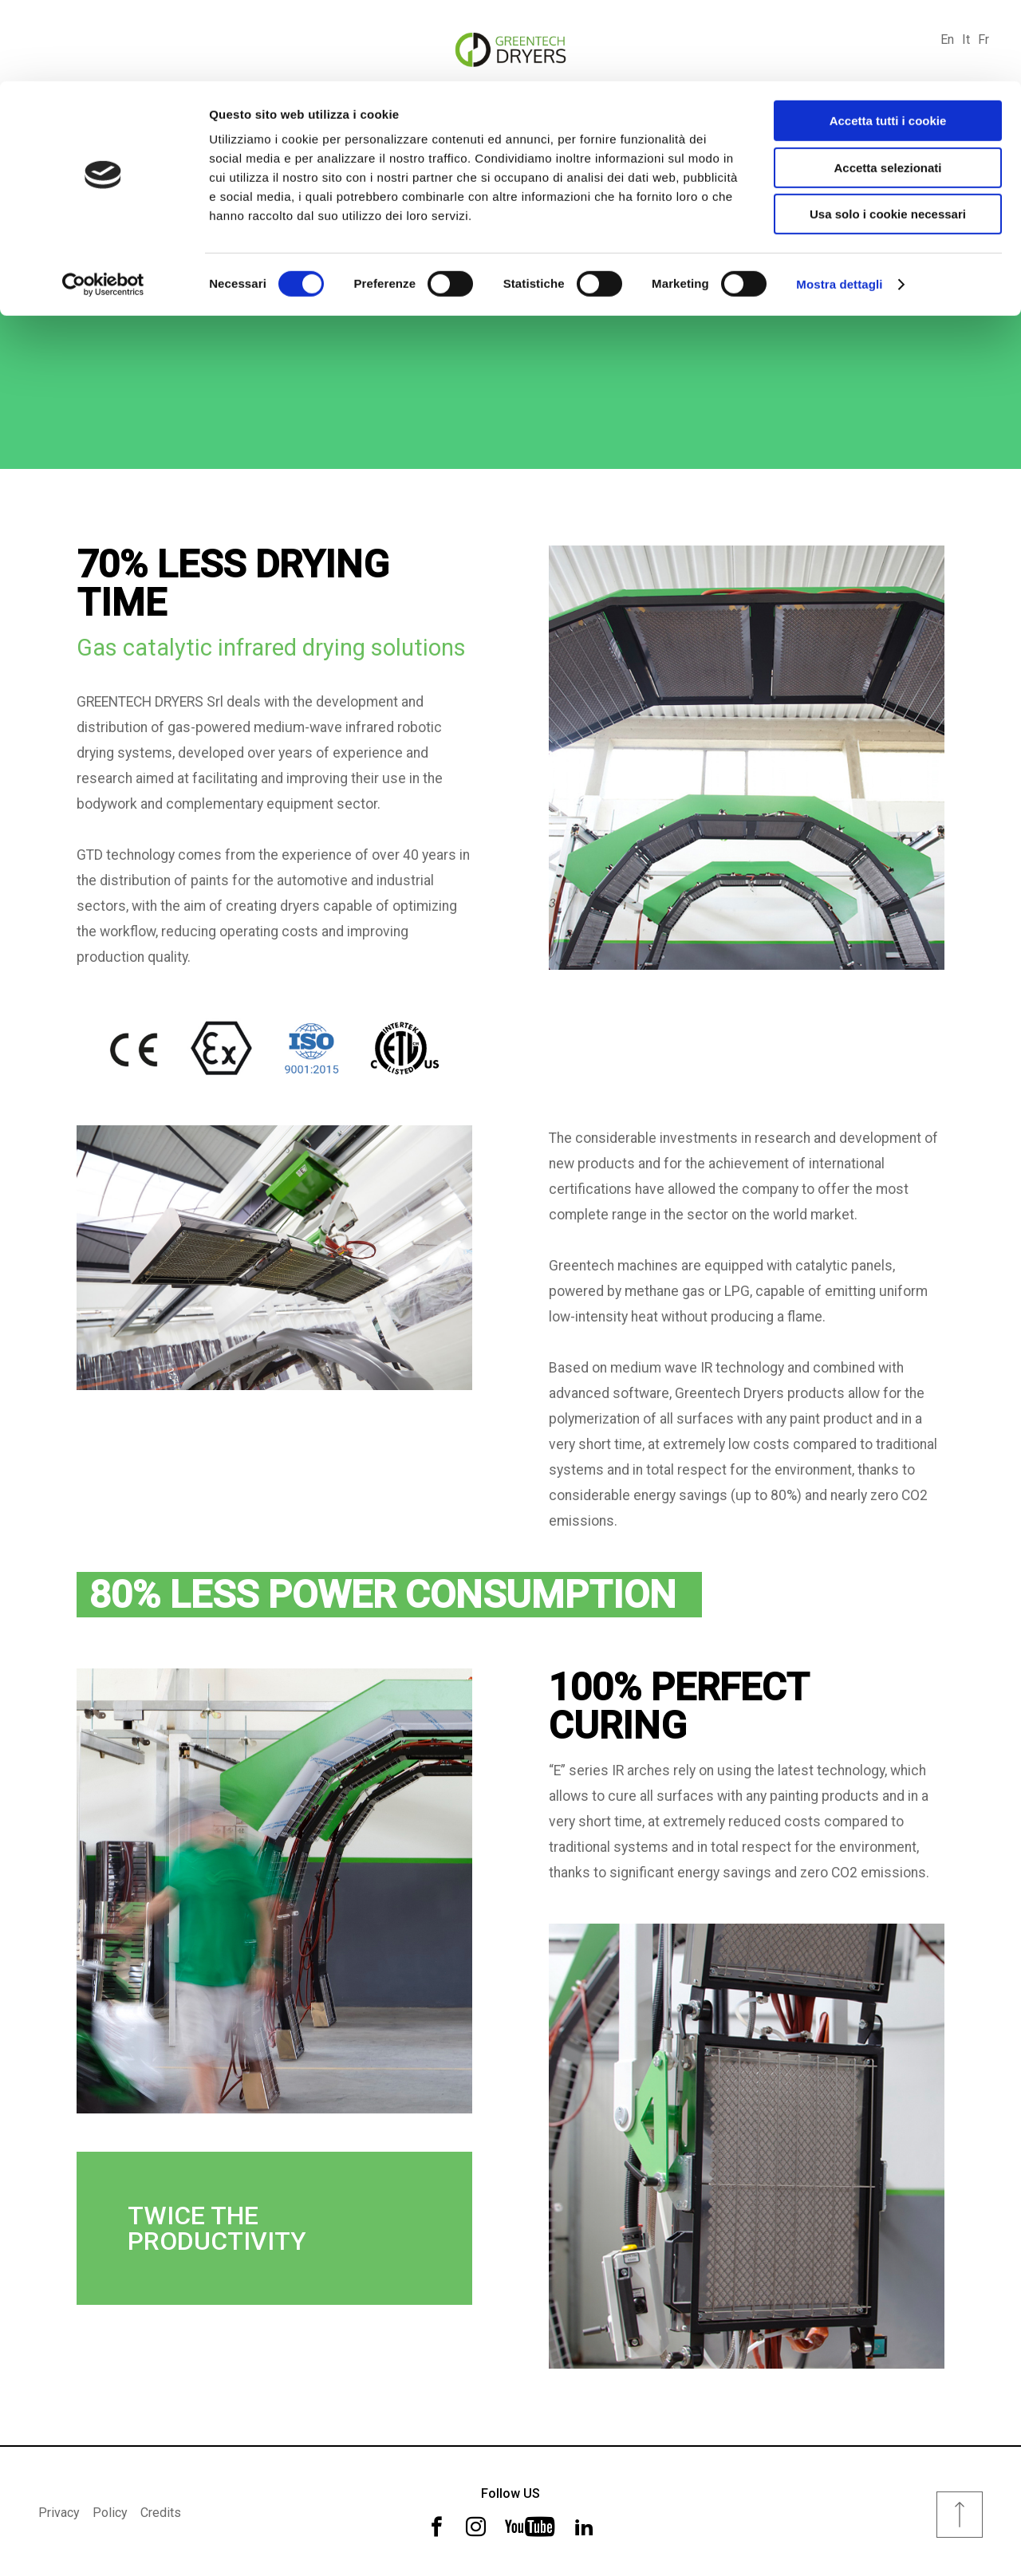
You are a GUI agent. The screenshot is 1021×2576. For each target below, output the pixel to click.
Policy (110, 2510)
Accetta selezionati (887, 86)
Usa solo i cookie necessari (888, 133)
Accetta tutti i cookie (888, 39)
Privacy (59, 2510)
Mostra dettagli (839, 203)
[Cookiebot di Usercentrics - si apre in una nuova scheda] (103, 203)
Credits (160, 2510)
